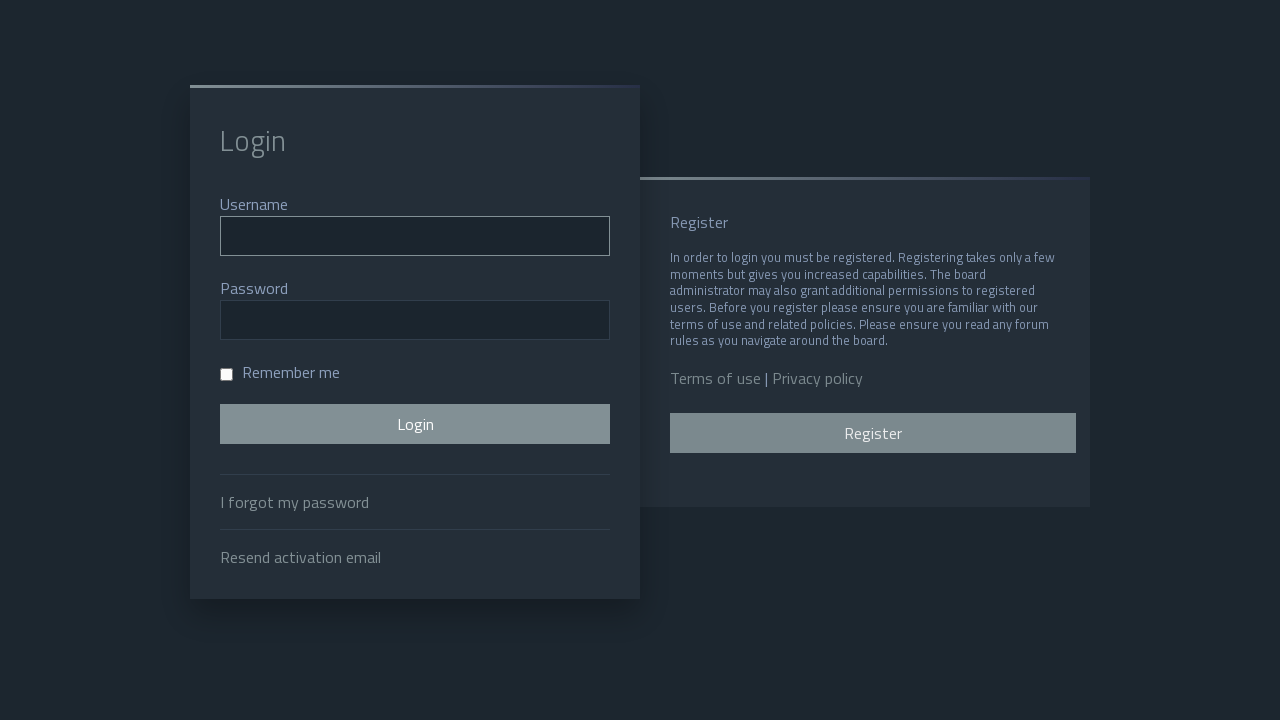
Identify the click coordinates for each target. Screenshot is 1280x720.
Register (873, 433)
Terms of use (715, 378)
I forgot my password (294, 502)
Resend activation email (300, 557)
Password (254, 288)
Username (254, 204)
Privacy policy (817, 378)
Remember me (280, 372)
